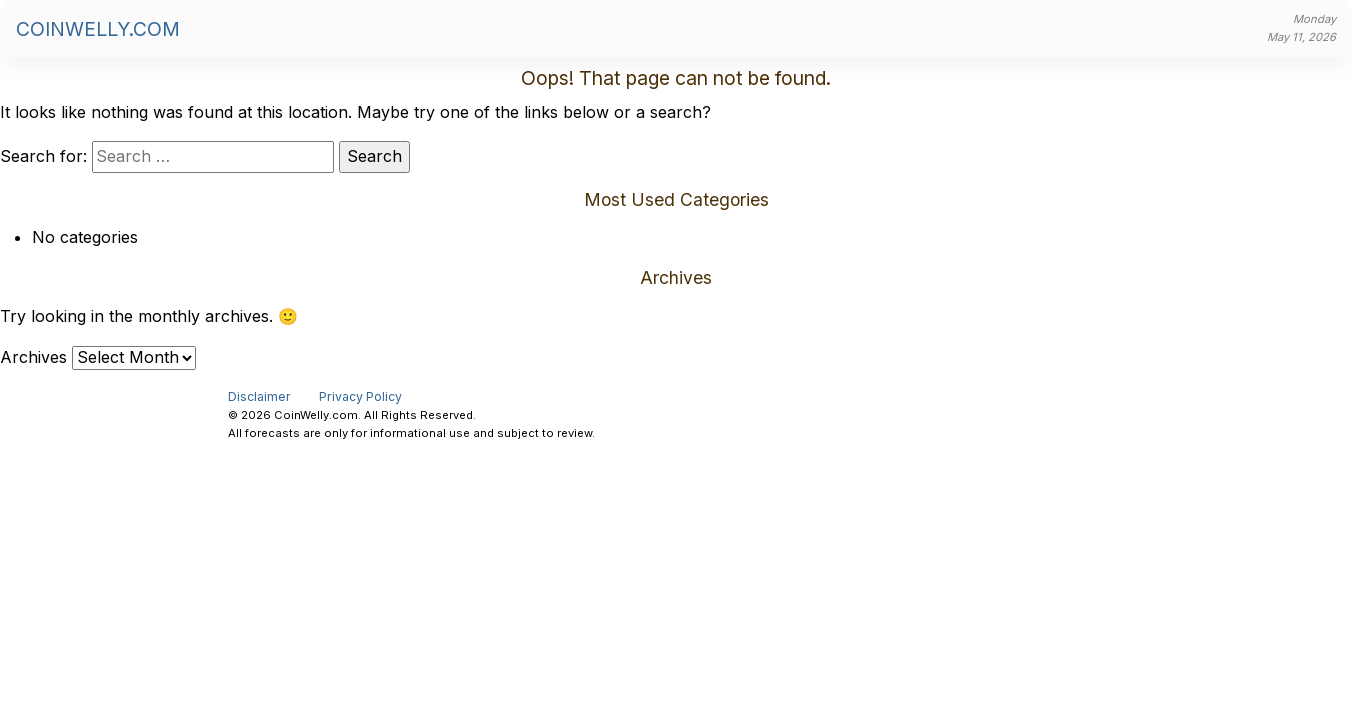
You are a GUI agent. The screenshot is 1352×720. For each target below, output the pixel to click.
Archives (33, 357)
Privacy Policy (360, 396)
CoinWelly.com (98, 29)
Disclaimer (259, 396)
